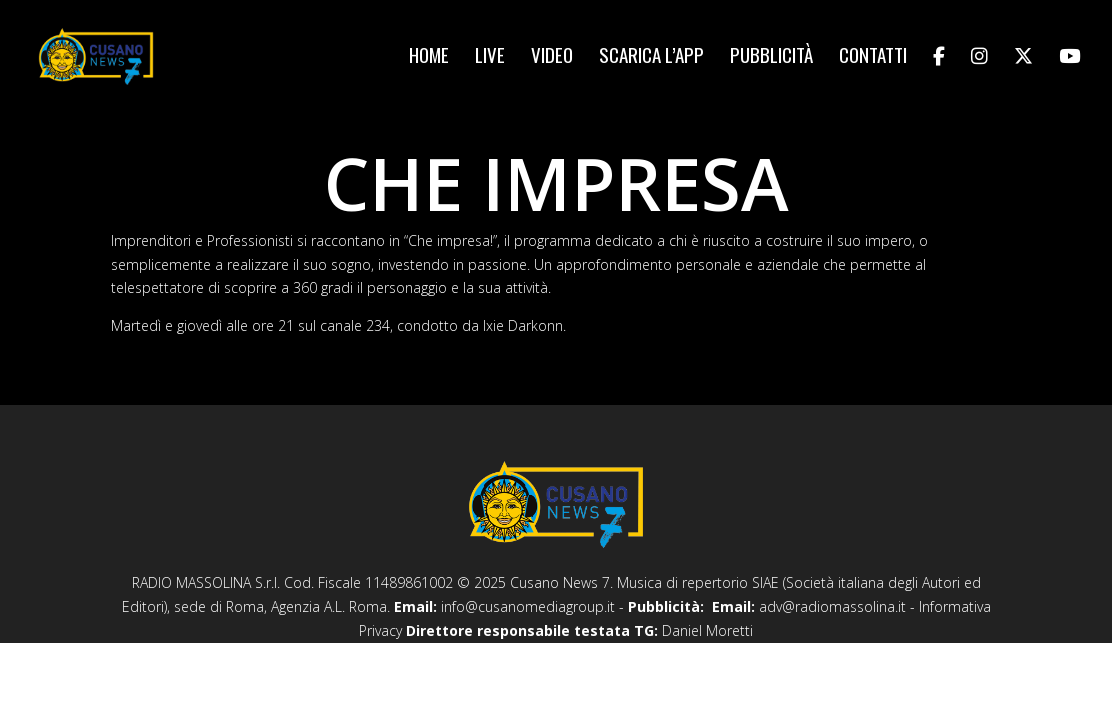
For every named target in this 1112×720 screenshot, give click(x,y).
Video (552, 57)
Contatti (873, 57)
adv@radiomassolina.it (832, 606)
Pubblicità (771, 57)
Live (490, 57)
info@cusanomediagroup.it (528, 606)
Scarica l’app (651, 57)
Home (429, 57)
